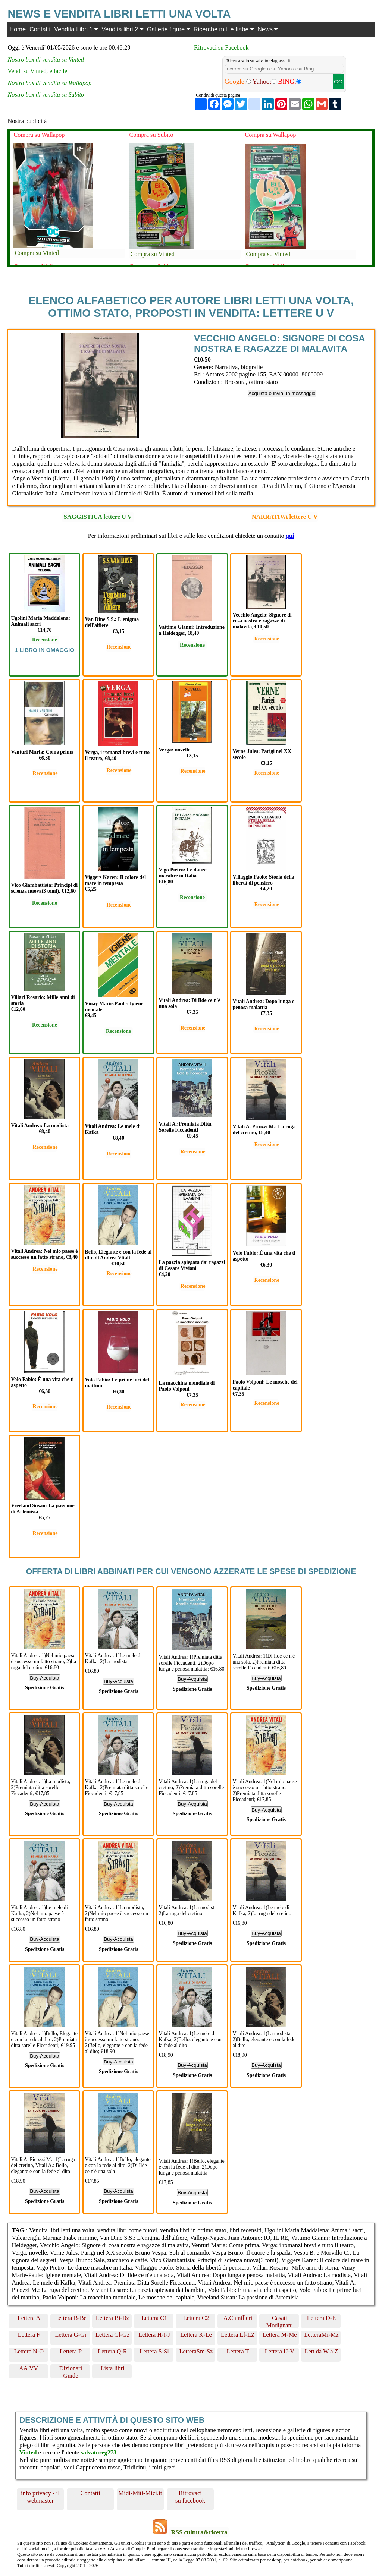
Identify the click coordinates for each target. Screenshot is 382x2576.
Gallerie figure (168, 29)
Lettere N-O (29, 2351)
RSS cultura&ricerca (199, 2532)
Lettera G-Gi (71, 2334)
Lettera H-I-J (154, 2334)
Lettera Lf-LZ (238, 2334)
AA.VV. (29, 2368)
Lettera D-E (321, 2317)
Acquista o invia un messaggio (282, 393)
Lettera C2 (196, 2317)
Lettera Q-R (112, 2351)
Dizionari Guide (70, 2372)
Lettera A (29, 2317)
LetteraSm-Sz (196, 2351)
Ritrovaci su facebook (190, 2497)
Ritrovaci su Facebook (221, 47)
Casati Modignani (279, 2321)
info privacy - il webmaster (40, 2497)
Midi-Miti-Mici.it (140, 2493)
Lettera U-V (279, 2351)
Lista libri (113, 2368)
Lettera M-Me (280, 2334)
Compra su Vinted (37, 252)
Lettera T (238, 2351)
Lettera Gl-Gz (112, 2334)
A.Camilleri (237, 2317)
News (267, 29)
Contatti (39, 29)
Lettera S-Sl (154, 2351)
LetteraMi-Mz (321, 2334)
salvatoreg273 (98, 2452)
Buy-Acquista (44, 1678)
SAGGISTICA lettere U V (98, 516)
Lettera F (29, 2334)
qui (290, 535)
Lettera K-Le (196, 2334)
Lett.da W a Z (321, 2351)
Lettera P (71, 2351)
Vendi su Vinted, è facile (37, 71)
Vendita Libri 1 (76, 29)
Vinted (28, 2452)
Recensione (44, 640)
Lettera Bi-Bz (112, 2317)
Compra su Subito (151, 134)
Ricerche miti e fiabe (224, 29)
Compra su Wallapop (39, 134)
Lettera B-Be (71, 2317)
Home (17, 29)
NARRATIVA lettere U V (285, 516)
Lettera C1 (154, 2317)
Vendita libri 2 (122, 29)
